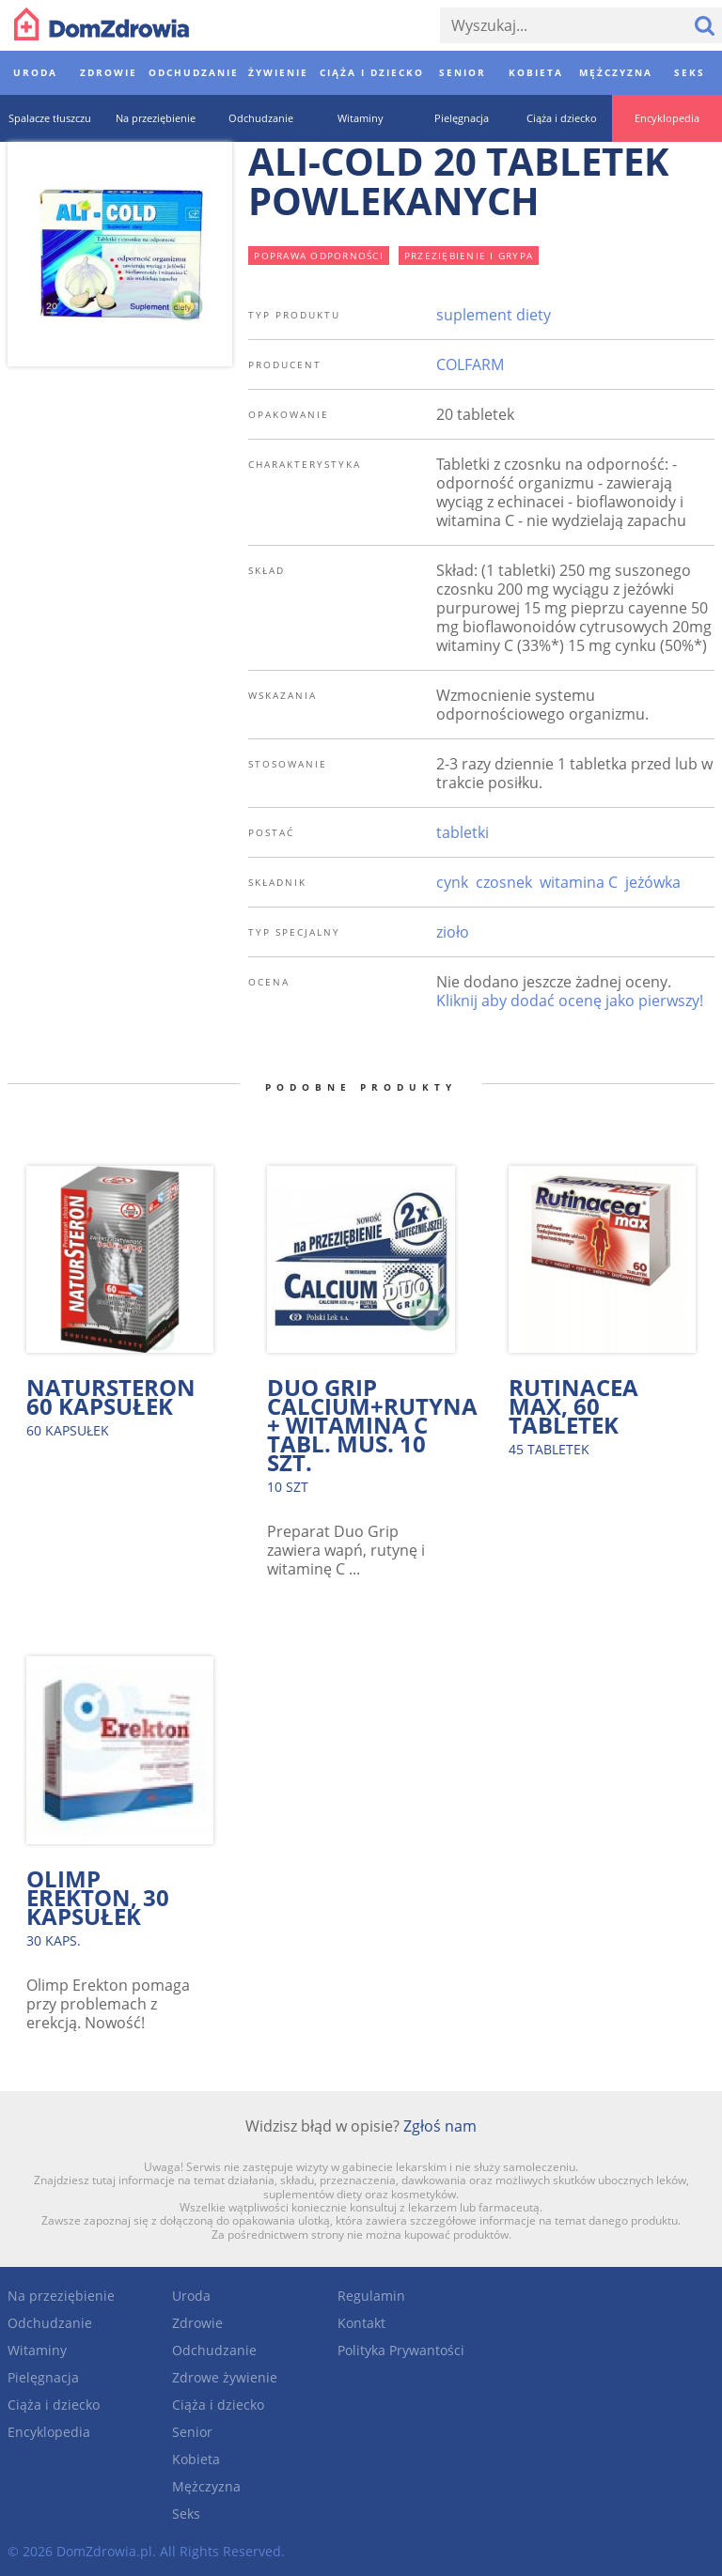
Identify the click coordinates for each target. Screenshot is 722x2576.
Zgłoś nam (440, 2126)
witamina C (579, 882)
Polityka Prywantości (400, 2350)
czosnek (504, 882)
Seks (186, 2513)
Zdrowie (197, 2323)
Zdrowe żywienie (224, 2377)
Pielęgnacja (43, 2377)
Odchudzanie (50, 2323)
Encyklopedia (49, 2432)
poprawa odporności (319, 255)
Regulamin (371, 2295)
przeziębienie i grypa (468, 255)
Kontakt (361, 2323)
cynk (452, 882)
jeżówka (653, 882)
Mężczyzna (206, 2486)
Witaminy (37, 2350)
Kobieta (196, 2459)
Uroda (191, 2295)
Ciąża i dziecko (54, 2404)
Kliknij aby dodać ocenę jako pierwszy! (569, 1000)
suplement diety (493, 314)
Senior (192, 2432)
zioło (452, 932)
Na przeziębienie (61, 2295)
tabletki (462, 832)
